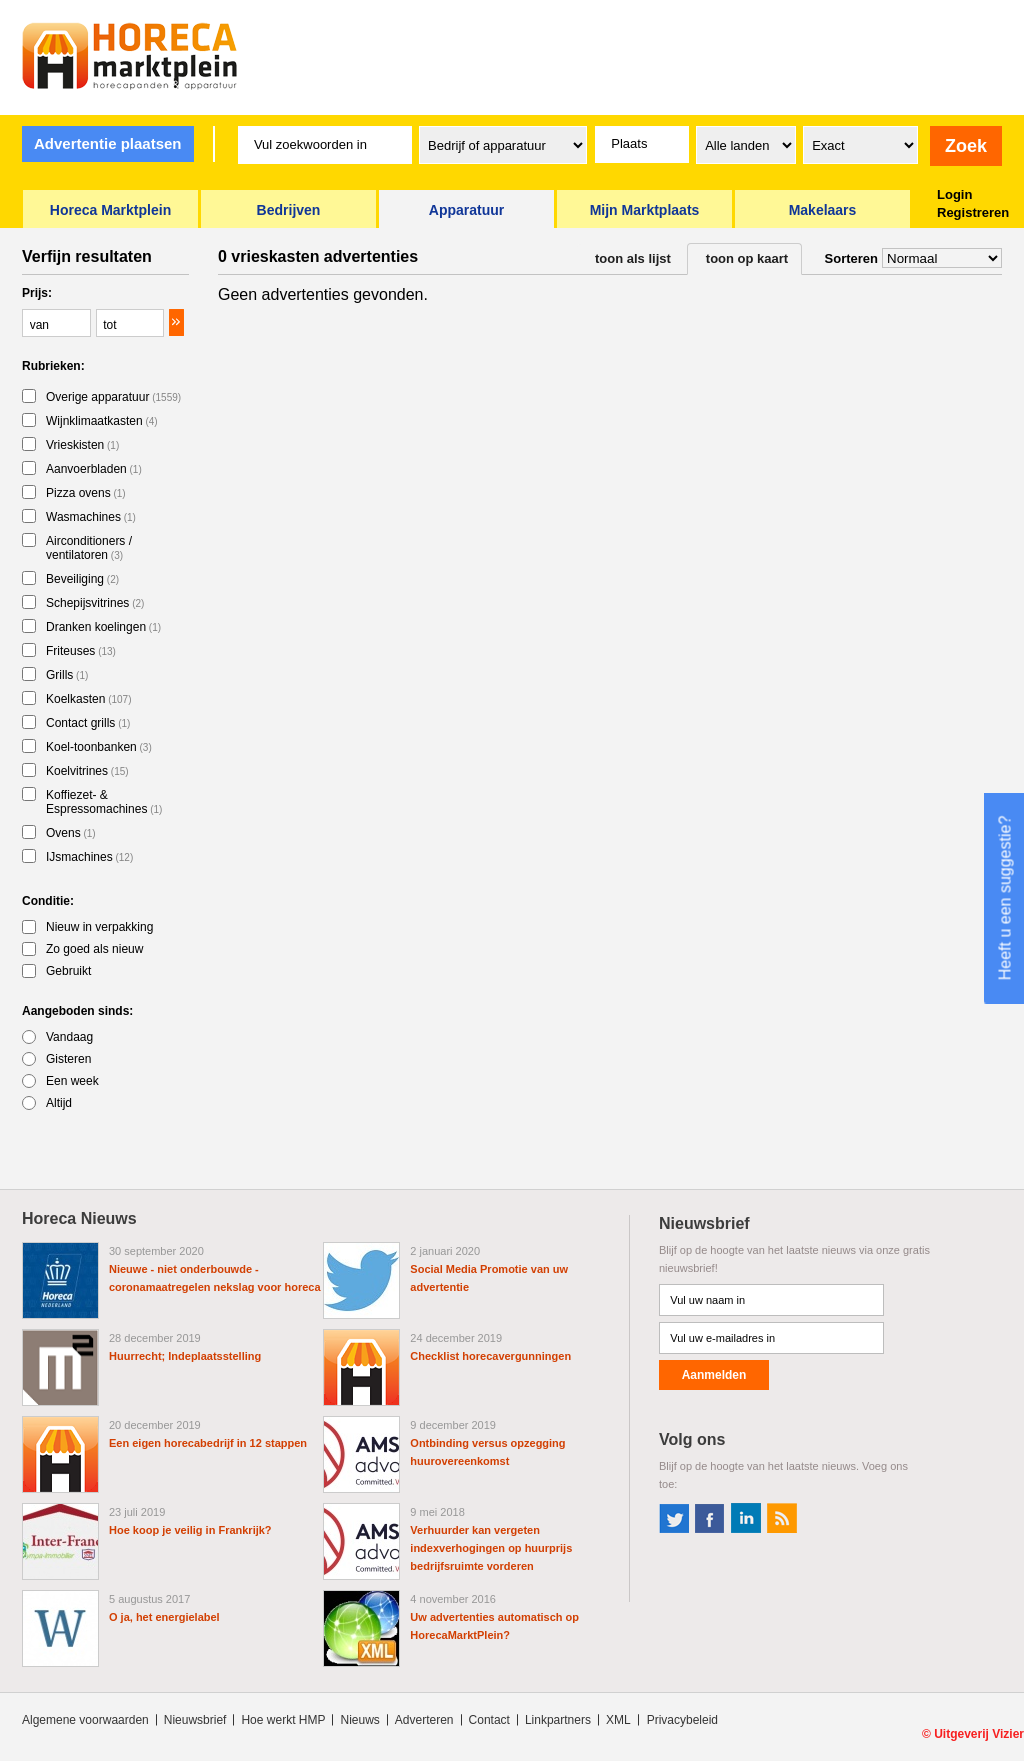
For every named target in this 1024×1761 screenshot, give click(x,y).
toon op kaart (747, 258)
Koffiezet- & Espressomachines (104, 802)
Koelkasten (89, 699)
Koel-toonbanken (99, 747)
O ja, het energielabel (164, 1617)
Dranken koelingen (103, 627)
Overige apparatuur (113, 397)
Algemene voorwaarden (85, 1720)
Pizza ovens (86, 493)
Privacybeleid (682, 1720)
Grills (67, 675)
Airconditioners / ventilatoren (89, 548)
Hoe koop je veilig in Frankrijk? (190, 1530)
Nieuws (359, 1720)
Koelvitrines (87, 771)
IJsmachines (89, 857)
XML (618, 1720)
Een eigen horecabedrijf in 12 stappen (208, 1443)
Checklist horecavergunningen (490, 1356)
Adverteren (424, 1720)
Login (954, 194)
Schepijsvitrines (95, 603)
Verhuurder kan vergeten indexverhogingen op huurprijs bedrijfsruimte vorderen (491, 1548)
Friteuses (81, 651)
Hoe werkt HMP (283, 1720)
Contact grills (88, 723)
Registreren (973, 212)
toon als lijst (633, 258)
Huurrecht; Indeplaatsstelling (185, 1356)
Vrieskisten (82, 445)
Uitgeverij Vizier (979, 1734)
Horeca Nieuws (79, 1218)
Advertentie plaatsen (108, 143)
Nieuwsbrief (195, 1720)
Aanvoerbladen (94, 469)
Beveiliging (82, 579)
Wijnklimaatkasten (102, 421)
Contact (489, 1720)
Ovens (71, 833)
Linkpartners (558, 1720)
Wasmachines (91, 517)
